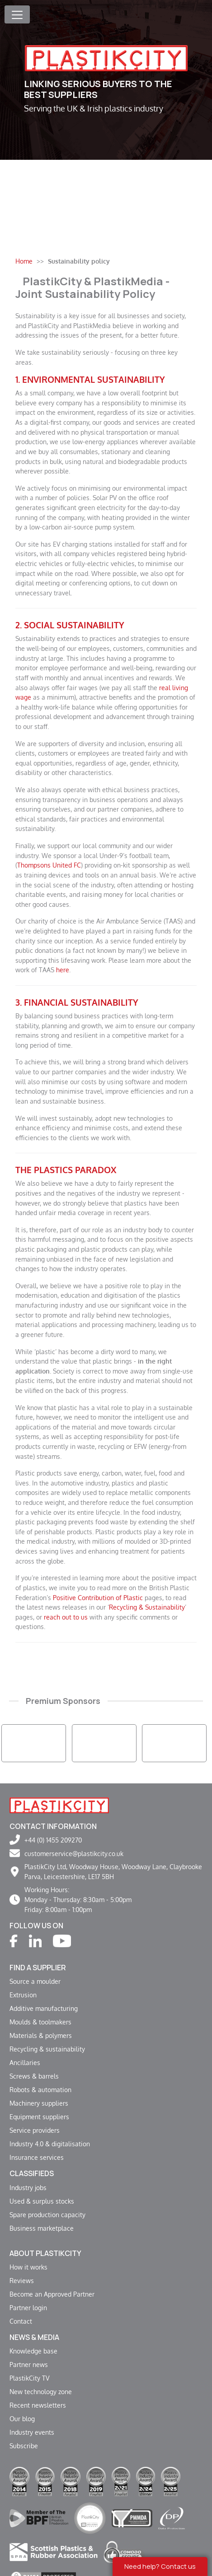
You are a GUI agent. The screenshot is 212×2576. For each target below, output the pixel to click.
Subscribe (23, 2445)
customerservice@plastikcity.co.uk (73, 1853)
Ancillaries (24, 2062)
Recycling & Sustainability (147, 1607)
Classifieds (31, 2173)
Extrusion (23, 1995)
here (62, 969)
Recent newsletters (37, 2405)
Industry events (31, 2432)
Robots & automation (40, 2089)
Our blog (22, 2418)
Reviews (21, 2280)
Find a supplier (37, 1968)
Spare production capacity (47, 2214)
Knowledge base (33, 2351)
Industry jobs (28, 2187)
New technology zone (40, 2391)
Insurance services (36, 2157)
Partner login (28, 2307)
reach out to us (66, 1617)
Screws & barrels (34, 2076)
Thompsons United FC (49, 865)
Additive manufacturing (43, 2008)
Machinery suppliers (38, 2103)
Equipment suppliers (39, 2116)
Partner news (28, 2364)
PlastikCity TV (29, 2378)
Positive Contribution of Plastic (98, 1597)
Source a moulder (35, 1981)
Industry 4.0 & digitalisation (49, 2144)
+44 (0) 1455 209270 (53, 1840)
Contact (20, 2321)
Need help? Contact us (160, 2566)
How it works (28, 2267)
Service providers (34, 2130)
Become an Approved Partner (51, 2294)
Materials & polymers (40, 2035)
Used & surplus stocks (41, 2201)
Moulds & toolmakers (40, 2022)
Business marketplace (41, 2228)
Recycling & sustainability (47, 2049)
